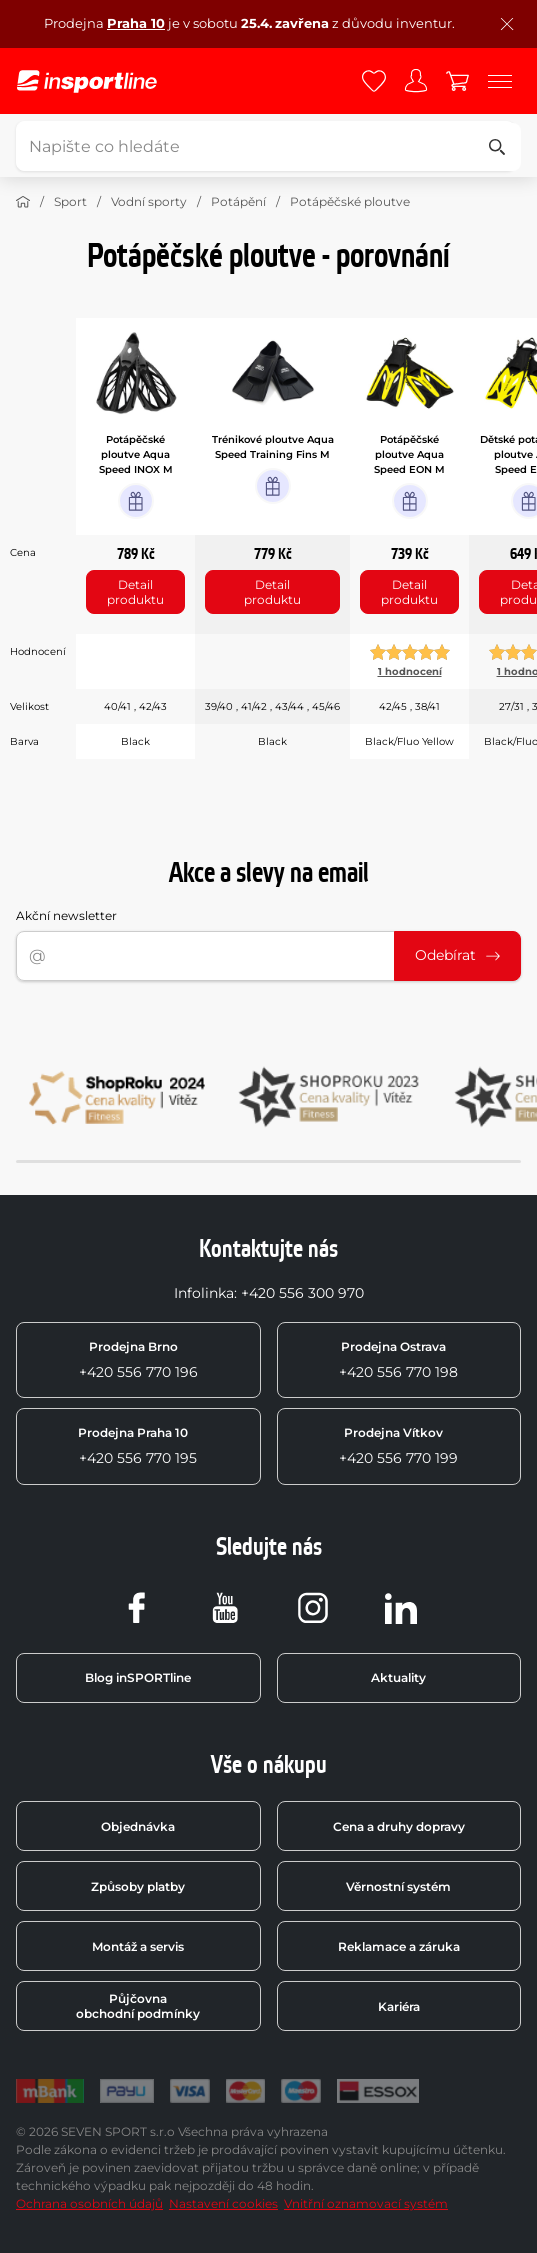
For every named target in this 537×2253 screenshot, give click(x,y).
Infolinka (204, 1293)
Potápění (238, 201)
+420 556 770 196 (138, 1360)
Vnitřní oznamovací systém (366, 2203)
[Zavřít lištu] (507, 24)
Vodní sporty (149, 201)
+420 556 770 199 (398, 1446)
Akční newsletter (66, 915)
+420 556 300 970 (302, 1293)
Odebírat (457, 955)
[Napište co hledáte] (265, 146)
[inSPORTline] (87, 81)
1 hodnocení (410, 671)
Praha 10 (136, 23)
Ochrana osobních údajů (89, 2203)
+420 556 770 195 (137, 1446)
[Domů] (23, 202)
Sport (70, 201)
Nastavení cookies (223, 2203)
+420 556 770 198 (398, 1360)
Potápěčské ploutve (350, 201)
